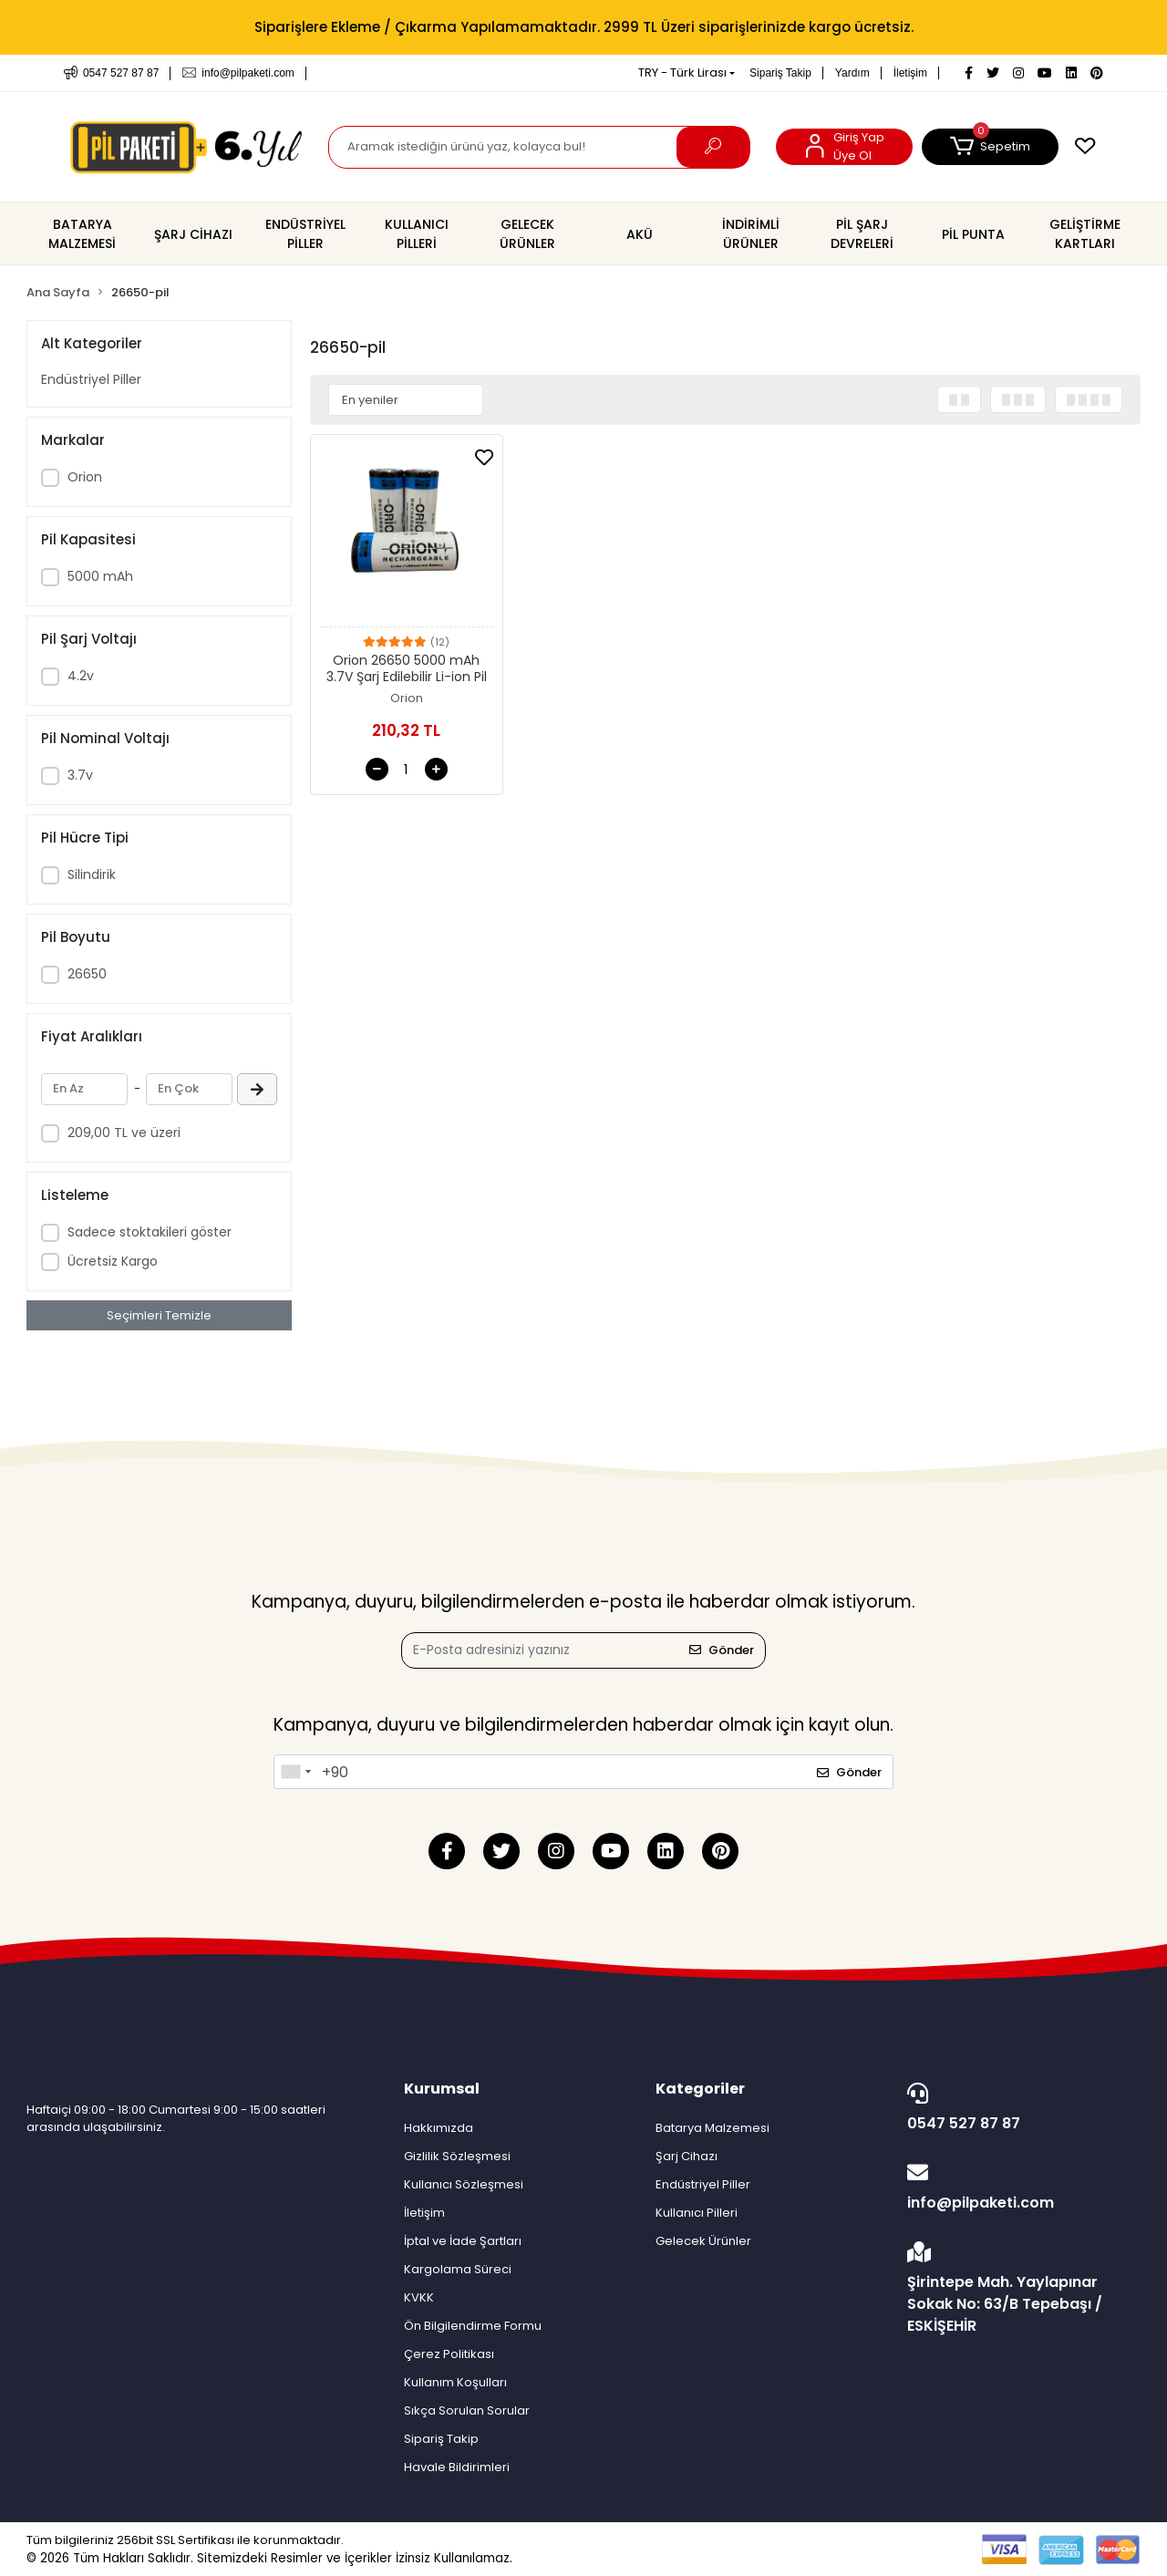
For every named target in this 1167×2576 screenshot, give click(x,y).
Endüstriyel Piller (91, 379)
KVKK (419, 2297)
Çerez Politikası (449, 2354)
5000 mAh (100, 576)
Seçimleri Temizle (159, 1315)
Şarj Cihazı (687, 2156)
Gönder (721, 1650)
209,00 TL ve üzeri (124, 1132)
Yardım (852, 73)
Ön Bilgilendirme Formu (473, 2325)
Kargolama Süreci (457, 2269)
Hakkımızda (438, 2127)
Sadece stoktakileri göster (149, 1232)
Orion (84, 477)
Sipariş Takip (780, 73)
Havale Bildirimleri (457, 2467)
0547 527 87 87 (1019, 2108)
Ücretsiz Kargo (112, 1261)
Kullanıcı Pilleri (697, 2212)
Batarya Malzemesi (712, 2127)
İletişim (910, 73)
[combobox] (295, 1771)
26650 (87, 974)
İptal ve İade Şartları (463, 2241)
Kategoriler (700, 2088)
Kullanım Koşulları (455, 2382)
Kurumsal (442, 2088)
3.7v (80, 775)
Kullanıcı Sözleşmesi (463, 2184)
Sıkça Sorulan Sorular (467, 2410)
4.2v (80, 676)
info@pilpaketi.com (1019, 2187)
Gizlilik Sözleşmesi (457, 2156)
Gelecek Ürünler (703, 2241)
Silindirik (91, 874)
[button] (990, 147)
